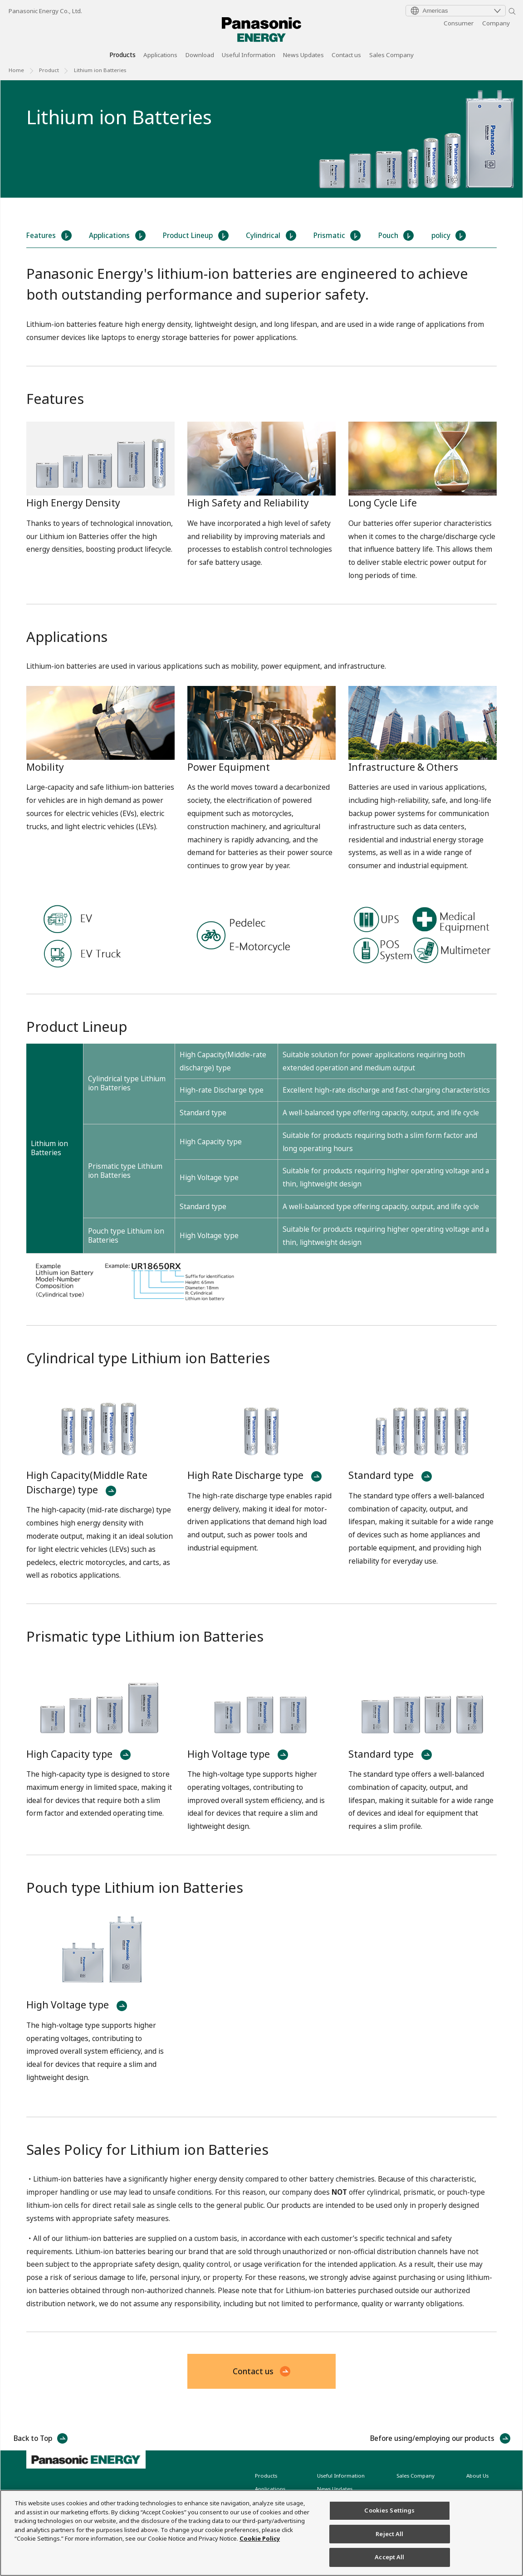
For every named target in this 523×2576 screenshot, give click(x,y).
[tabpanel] (261, 139)
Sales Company (391, 55)
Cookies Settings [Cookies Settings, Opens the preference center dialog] (389, 2510)
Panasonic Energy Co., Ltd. (45, 11)
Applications (160, 55)
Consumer (459, 23)
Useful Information (248, 55)
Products (122, 55)
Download (200, 55)
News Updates (303, 55)
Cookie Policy (260, 2538)
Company (496, 23)
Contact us (346, 55)
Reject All (389, 2534)
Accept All (389, 2557)
